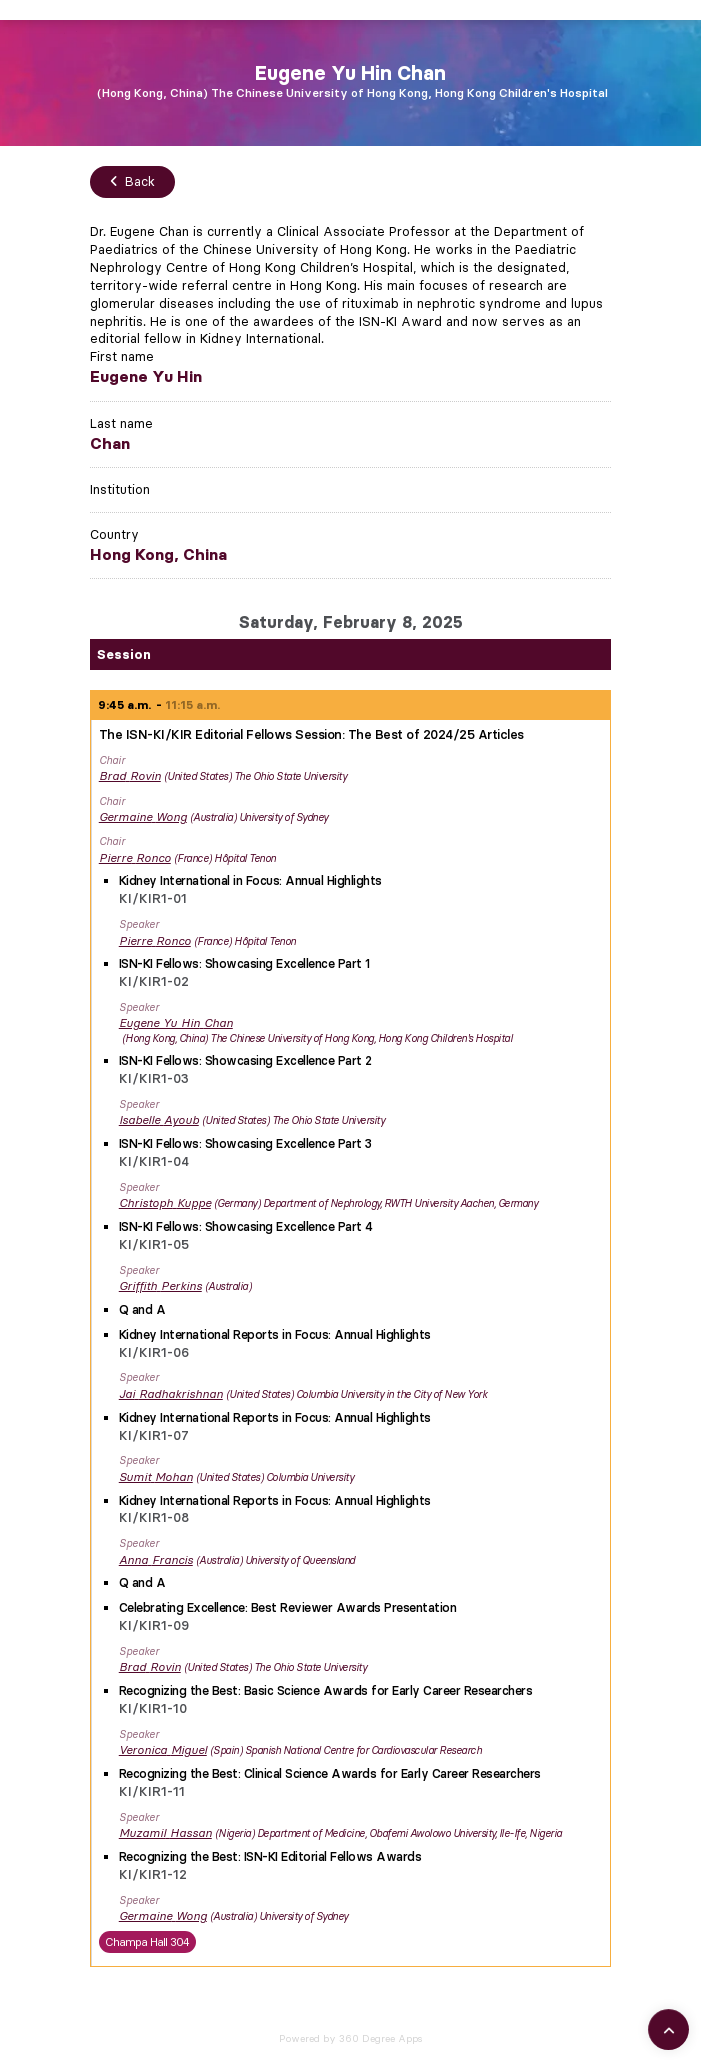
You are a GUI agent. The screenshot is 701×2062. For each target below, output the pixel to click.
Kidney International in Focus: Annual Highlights (250, 880)
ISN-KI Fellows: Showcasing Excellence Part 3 (245, 1143)
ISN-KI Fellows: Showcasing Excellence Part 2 (245, 1060)
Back (132, 181)
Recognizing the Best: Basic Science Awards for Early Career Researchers (326, 1690)
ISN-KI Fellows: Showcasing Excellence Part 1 (244, 963)
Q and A (142, 1309)
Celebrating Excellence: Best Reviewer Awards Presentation (288, 1607)
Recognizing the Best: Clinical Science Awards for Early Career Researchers (330, 1773)
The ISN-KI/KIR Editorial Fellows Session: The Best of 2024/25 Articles (311, 734)
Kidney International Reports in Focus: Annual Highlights (275, 1334)
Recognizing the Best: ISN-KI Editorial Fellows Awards (270, 1856)
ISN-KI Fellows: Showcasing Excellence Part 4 (246, 1226)
